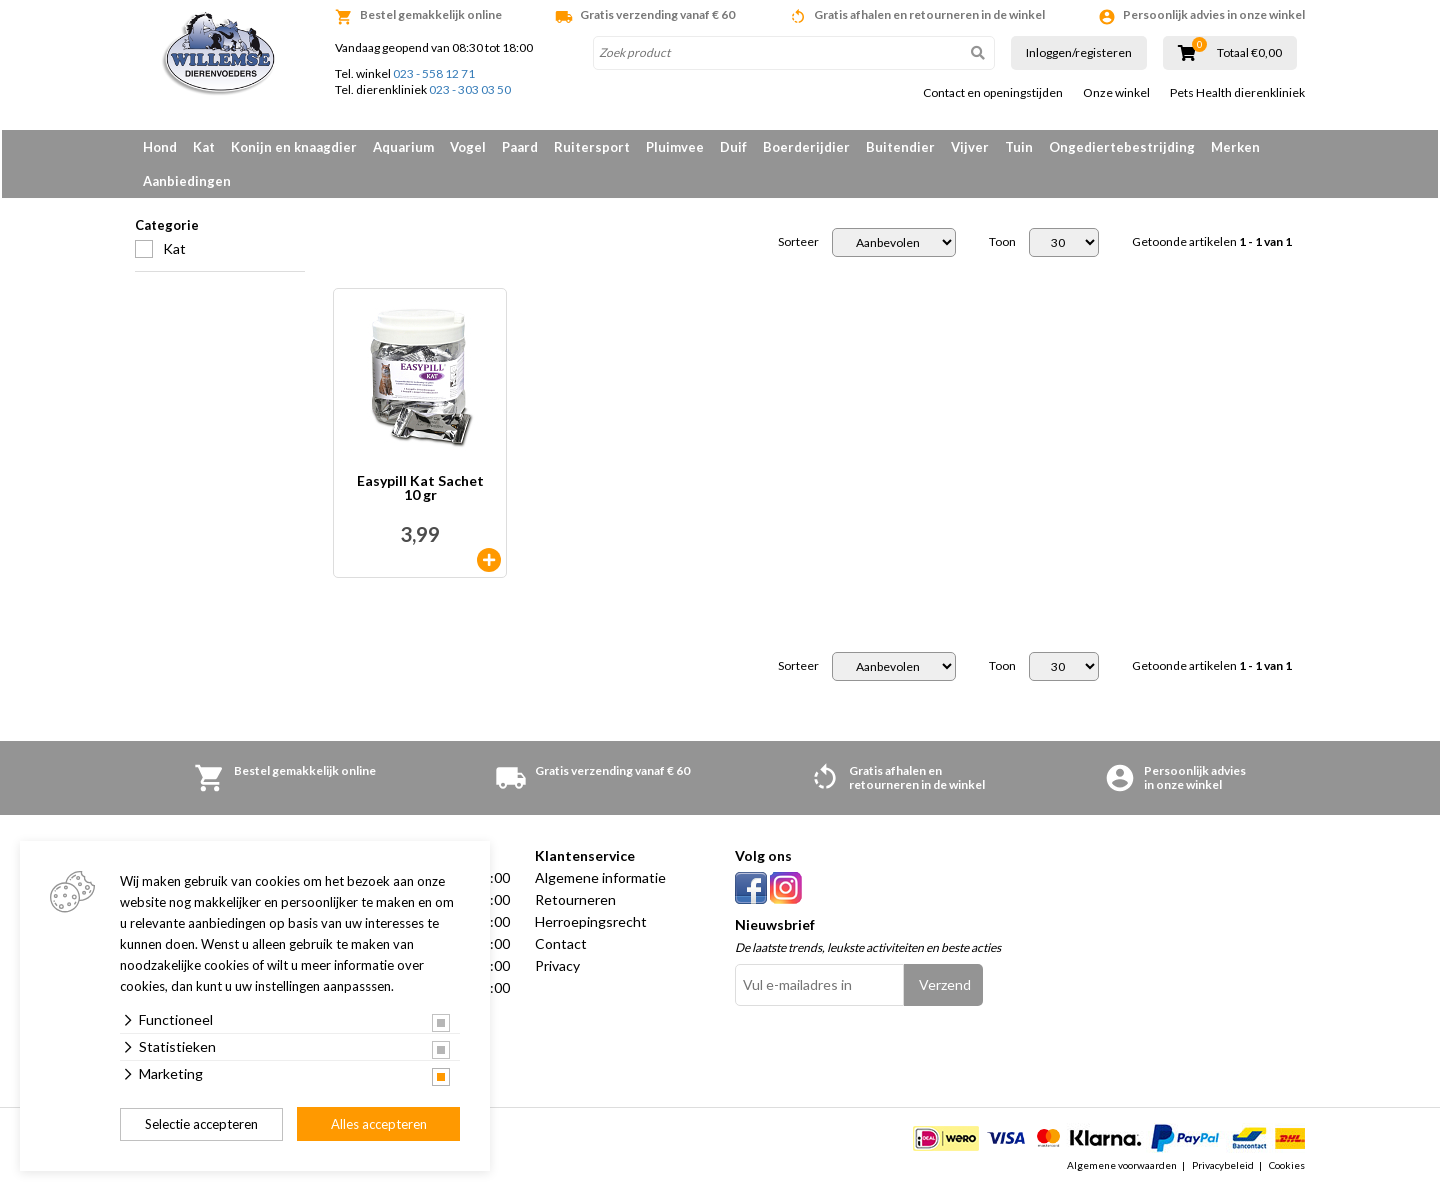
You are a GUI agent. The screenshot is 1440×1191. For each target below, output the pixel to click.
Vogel (468, 147)
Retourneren (575, 899)
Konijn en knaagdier (294, 147)
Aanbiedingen (187, 181)
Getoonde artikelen (1212, 242)
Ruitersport (592, 147)
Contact (561, 943)
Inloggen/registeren (1079, 52)
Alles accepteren (379, 1124)
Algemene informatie (600, 877)
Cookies (1287, 1165)
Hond (160, 147)
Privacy (557, 965)
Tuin (1019, 147)
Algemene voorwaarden (1122, 1165)
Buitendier (900, 147)
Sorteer (798, 242)
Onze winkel (1116, 93)
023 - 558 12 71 (434, 73)
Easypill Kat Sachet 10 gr (420, 488)
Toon (1002, 242)
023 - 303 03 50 (470, 89)
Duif (733, 147)
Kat (204, 147)
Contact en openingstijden (993, 93)
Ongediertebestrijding (1122, 147)
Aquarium (403, 147)
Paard (520, 147)
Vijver (970, 147)
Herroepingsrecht (591, 921)
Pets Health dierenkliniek (1237, 93)
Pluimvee (675, 147)
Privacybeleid (1223, 1165)
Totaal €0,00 (1249, 53)
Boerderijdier (806, 147)
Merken (1235, 147)
